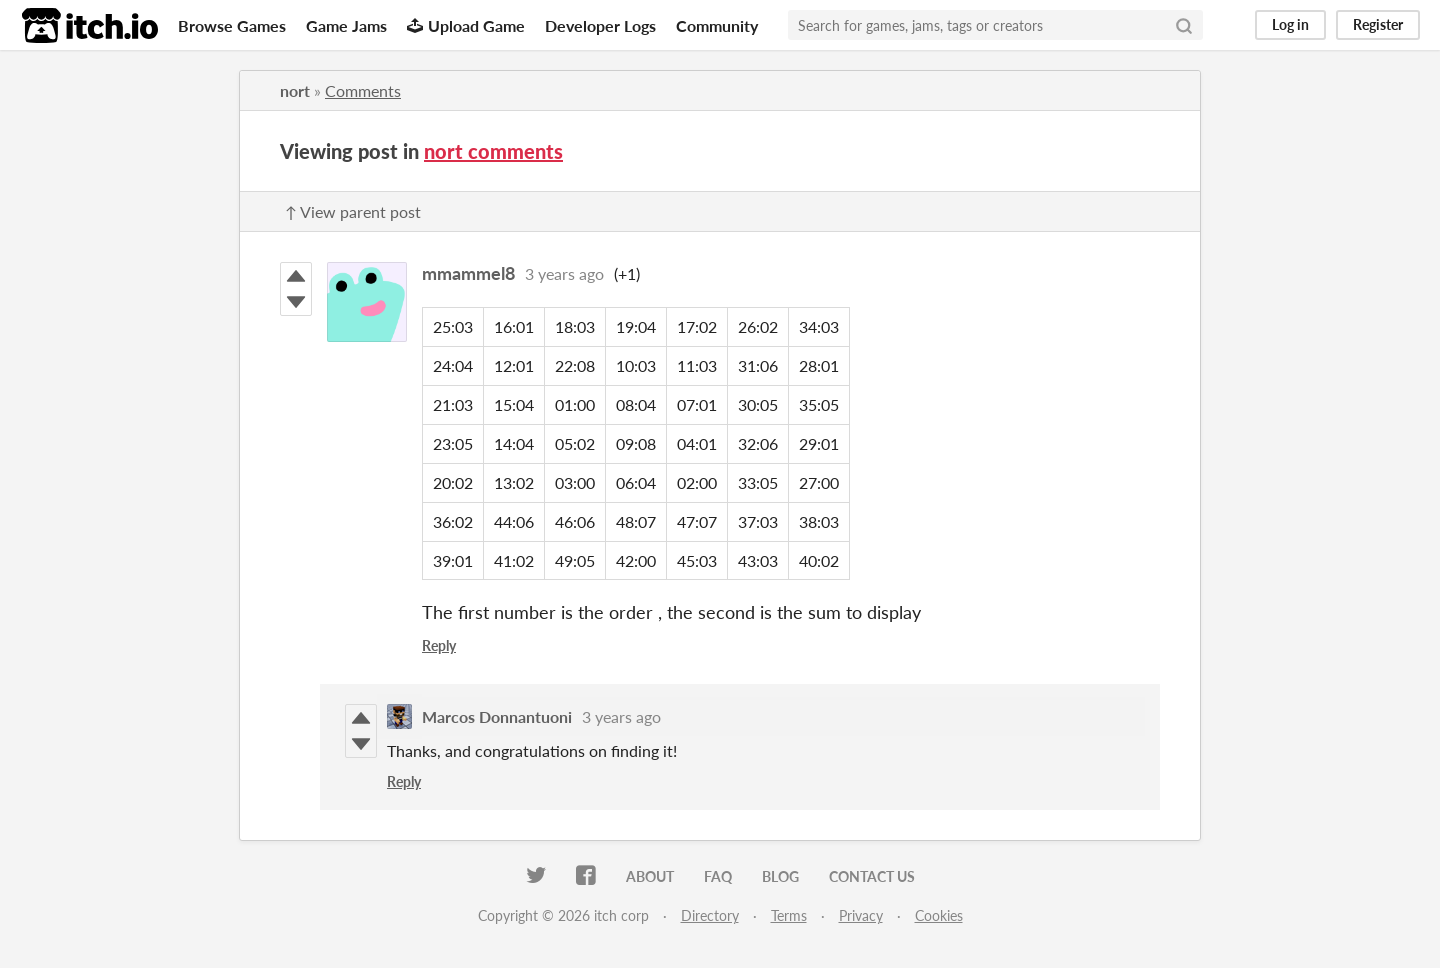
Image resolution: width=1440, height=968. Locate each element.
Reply (439, 645)
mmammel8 (468, 273)
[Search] (1184, 25)
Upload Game (466, 25)
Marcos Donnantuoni (497, 716)
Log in (1290, 24)
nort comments (493, 151)
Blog (780, 876)
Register (1378, 24)
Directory (710, 915)
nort (295, 90)
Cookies (939, 915)
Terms (789, 915)
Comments (363, 90)
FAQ (718, 876)
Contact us (872, 876)
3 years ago (564, 273)
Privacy (861, 915)
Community (717, 25)
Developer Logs (600, 25)
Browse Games (232, 25)
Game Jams (346, 25)
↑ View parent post (353, 211)
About (650, 876)
